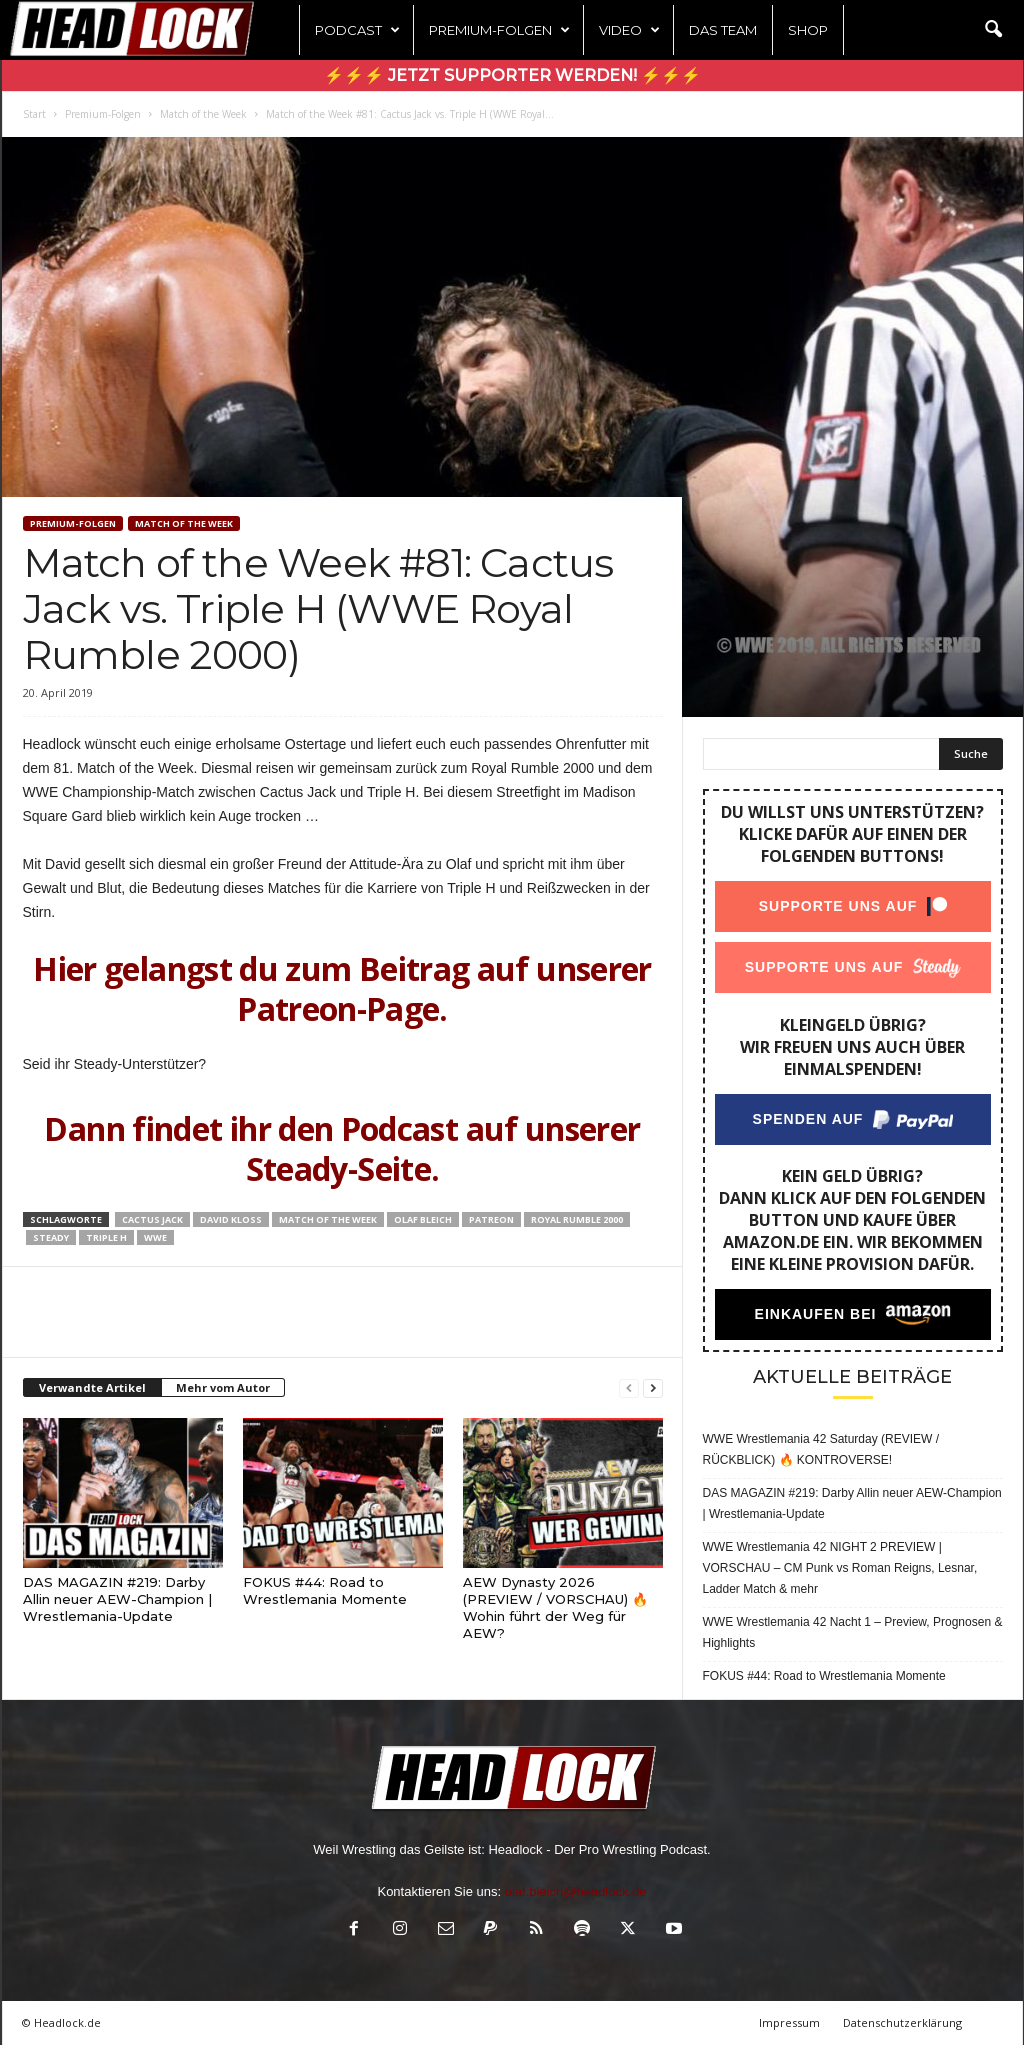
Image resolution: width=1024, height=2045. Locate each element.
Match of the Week (203, 114)
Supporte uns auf (837, 906)
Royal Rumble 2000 (577, 1219)
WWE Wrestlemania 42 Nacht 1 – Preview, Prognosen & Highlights (853, 1632)
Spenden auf (807, 1119)
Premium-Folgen (499, 30)
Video (629, 30)
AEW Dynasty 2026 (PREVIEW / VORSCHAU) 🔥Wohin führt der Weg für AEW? (555, 1607)
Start (34, 114)
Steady (51, 1237)
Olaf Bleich (423, 1219)
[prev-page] (629, 1388)
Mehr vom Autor (223, 1387)
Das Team (723, 30)
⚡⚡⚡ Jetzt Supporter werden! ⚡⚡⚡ (512, 75)
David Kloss (231, 1219)
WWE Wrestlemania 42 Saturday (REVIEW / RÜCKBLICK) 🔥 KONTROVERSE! (821, 1449)
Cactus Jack (152, 1219)
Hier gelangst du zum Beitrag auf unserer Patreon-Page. (342, 988)
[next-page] (653, 1388)
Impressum (789, 2022)
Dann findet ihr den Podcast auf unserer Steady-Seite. (342, 1148)
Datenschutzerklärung (902, 2022)
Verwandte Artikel (92, 1387)
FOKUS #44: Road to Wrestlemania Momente (325, 1590)
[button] (993, 30)
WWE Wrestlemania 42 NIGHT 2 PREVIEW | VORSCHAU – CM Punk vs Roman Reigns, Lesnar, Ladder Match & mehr (840, 1568)
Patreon (491, 1219)
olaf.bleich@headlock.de (576, 1891)
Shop (808, 30)
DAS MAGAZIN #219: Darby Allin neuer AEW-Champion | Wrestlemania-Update (117, 1599)
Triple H (106, 1237)
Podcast (357, 30)
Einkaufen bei (815, 1314)
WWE (155, 1237)
